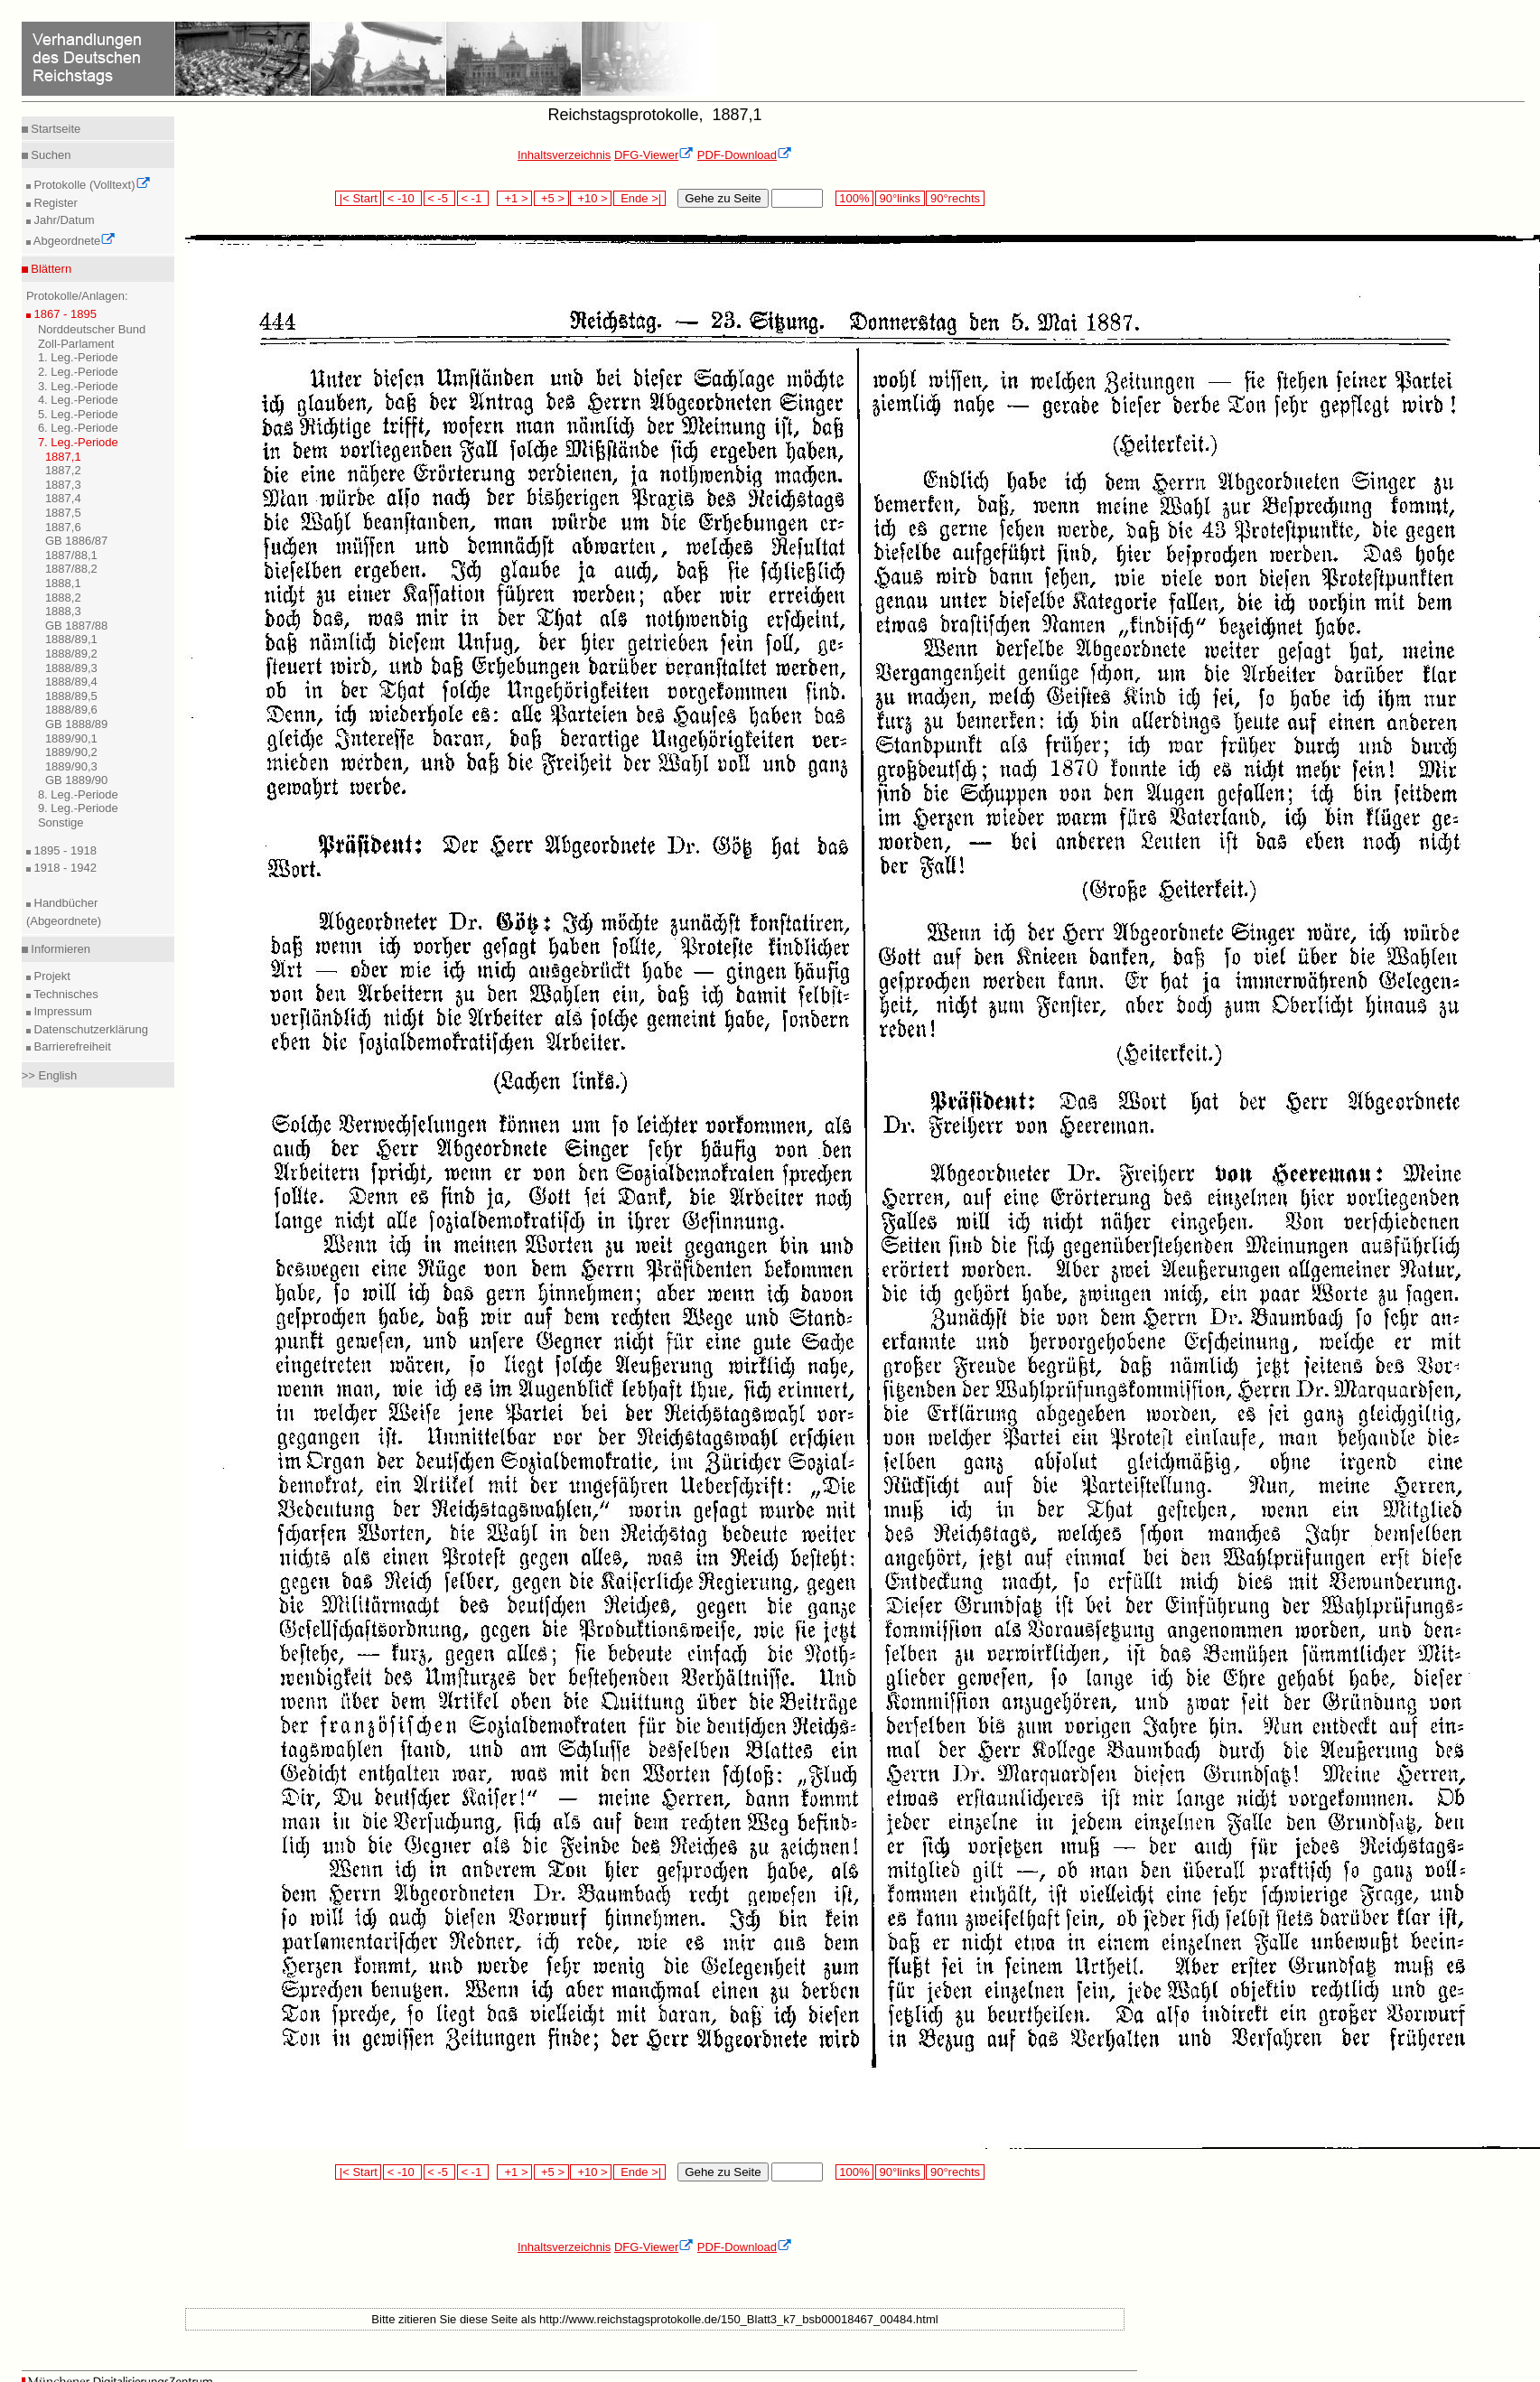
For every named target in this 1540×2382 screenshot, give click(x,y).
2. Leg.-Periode (78, 371)
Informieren (59, 949)
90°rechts (955, 198)
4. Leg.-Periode (78, 399)
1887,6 (63, 527)
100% (854, 198)
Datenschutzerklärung (89, 1029)
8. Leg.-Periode (78, 794)
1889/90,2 (71, 752)
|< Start (358, 198)
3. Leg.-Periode (78, 386)
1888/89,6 (71, 709)
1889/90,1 (71, 738)
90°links (900, 198)
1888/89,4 (71, 681)
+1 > (514, 198)
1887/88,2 (71, 568)
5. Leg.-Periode (78, 414)
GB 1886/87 (76, 540)
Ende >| (639, 198)
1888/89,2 (71, 653)
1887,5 (63, 512)
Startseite (54, 128)
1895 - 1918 (64, 850)
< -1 (473, 198)
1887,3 (63, 484)
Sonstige (61, 822)
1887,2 (63, 470)
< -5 (440, 198)
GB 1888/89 (76, 724)
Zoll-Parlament (76, 343)
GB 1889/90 (76, 780)
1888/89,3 (71, 668)
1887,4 (63, 498)
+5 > (551, 198)
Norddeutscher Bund (91, 329)
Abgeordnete (73, 241)
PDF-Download (744, 155)
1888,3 (63, 611)
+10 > (591, 198)
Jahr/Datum (63, 220)
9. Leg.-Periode (78, 808)
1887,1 (63, 456)
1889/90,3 (71, 766)
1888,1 (63, 583)
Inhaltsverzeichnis (564, 155)
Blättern (49, 269)
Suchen (49, 155)
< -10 (402, 198)
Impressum (61, 1011)
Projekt (50, 976)
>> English (49, 1075)
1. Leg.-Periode (78, 357)
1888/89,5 (71, 696)
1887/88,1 (71, 555)
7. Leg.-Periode (78, 442)
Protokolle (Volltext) (91, 184)
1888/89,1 (71, 639)
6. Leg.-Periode (78, 427)
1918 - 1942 (64, 867)
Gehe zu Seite (723, 198)
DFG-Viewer (654, 155)
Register (54, 203)
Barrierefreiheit (71, 1046)
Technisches (64, 994)
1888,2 (63, 597)
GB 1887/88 (76, 625)
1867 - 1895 (64, 314)
